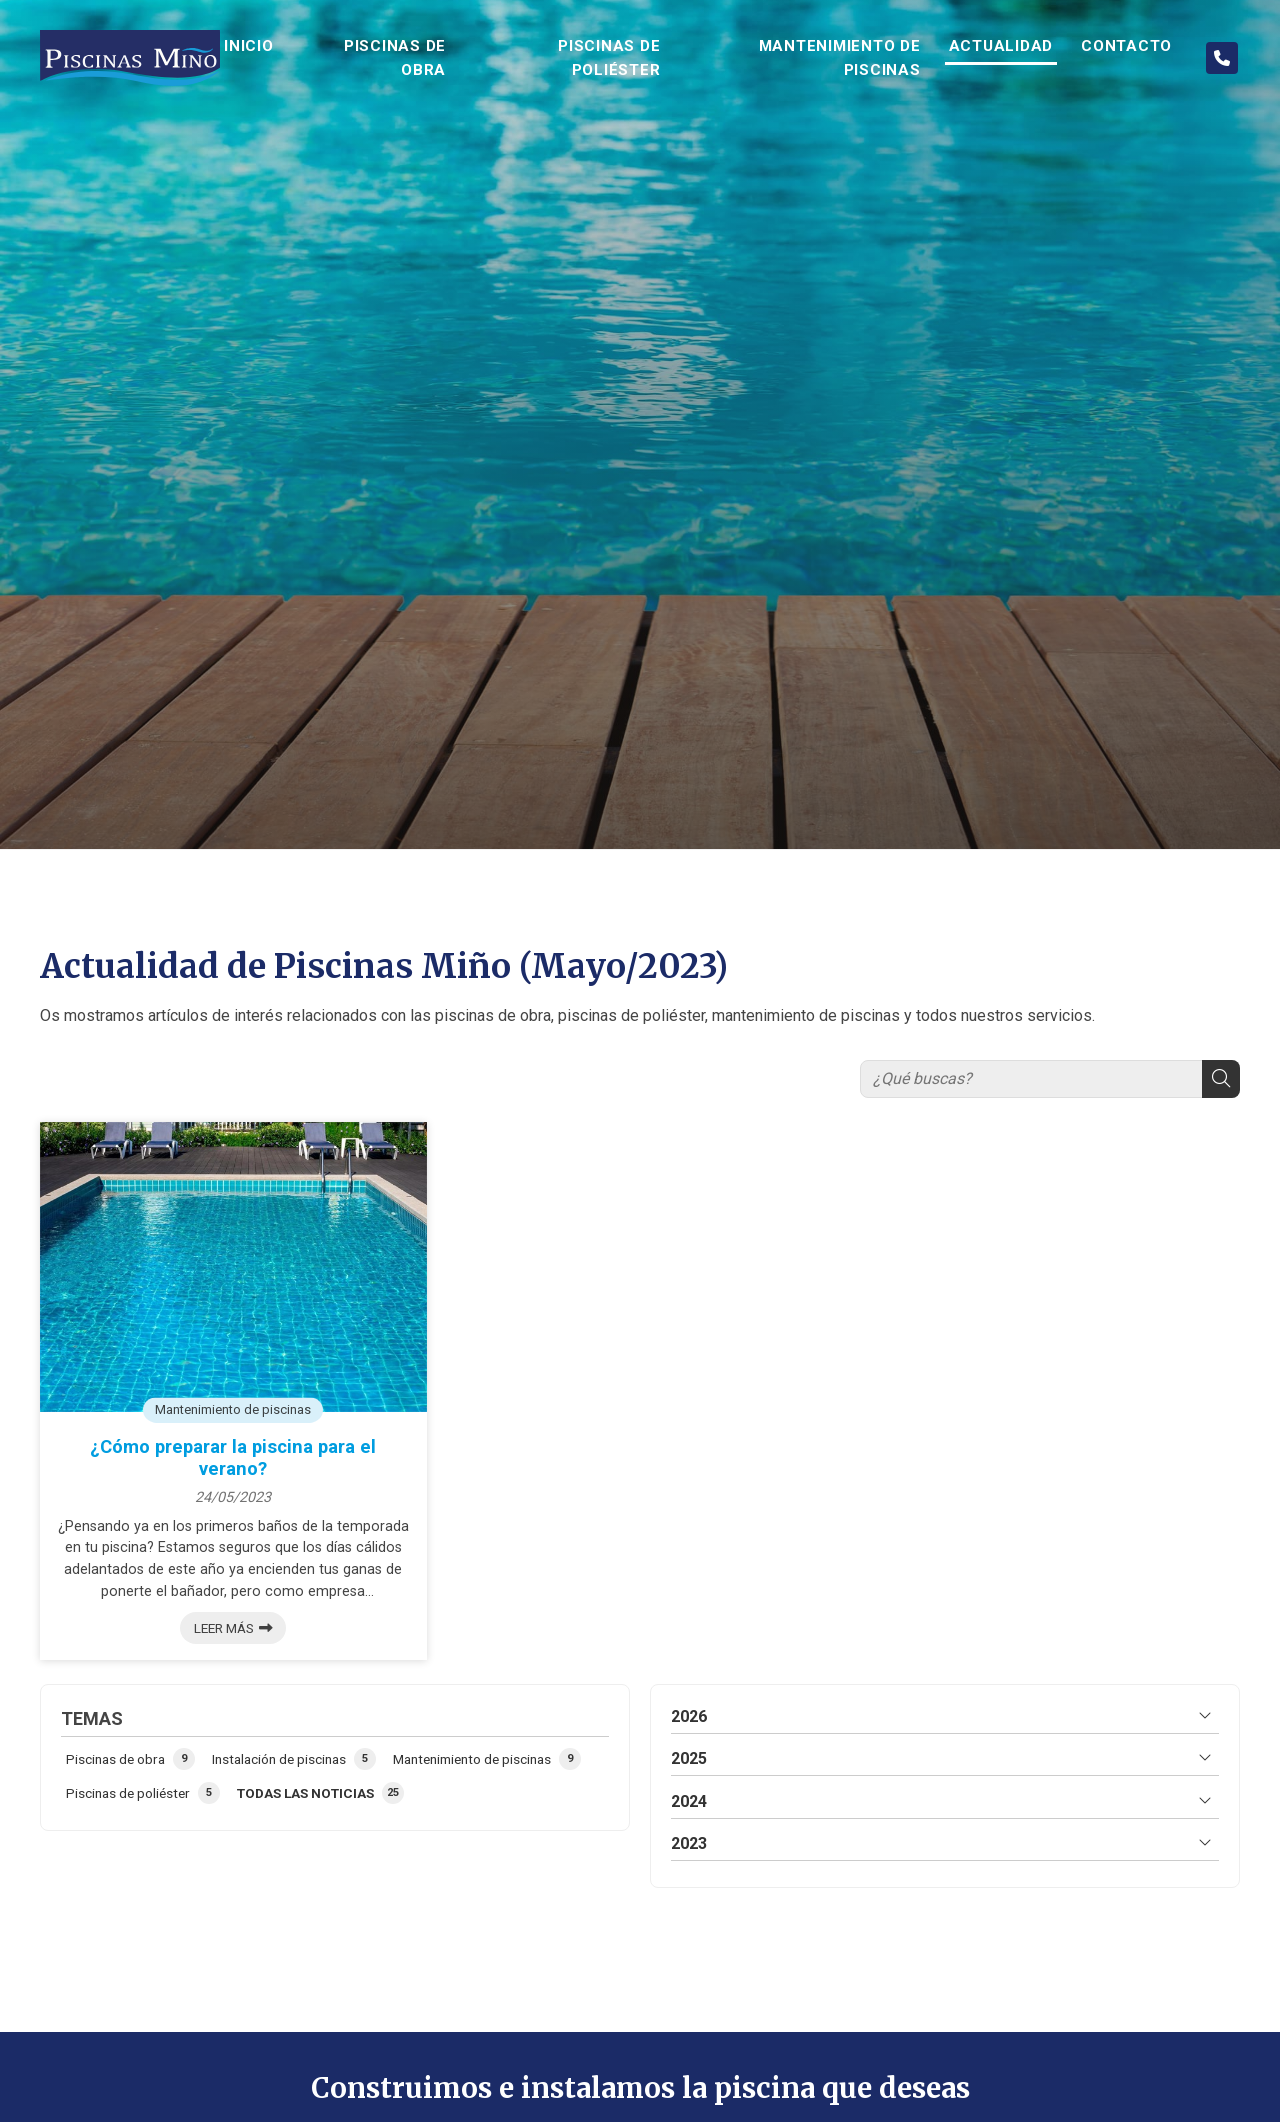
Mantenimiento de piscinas (233, 1408)
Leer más (224, 1628)
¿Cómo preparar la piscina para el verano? (233, 1457)
